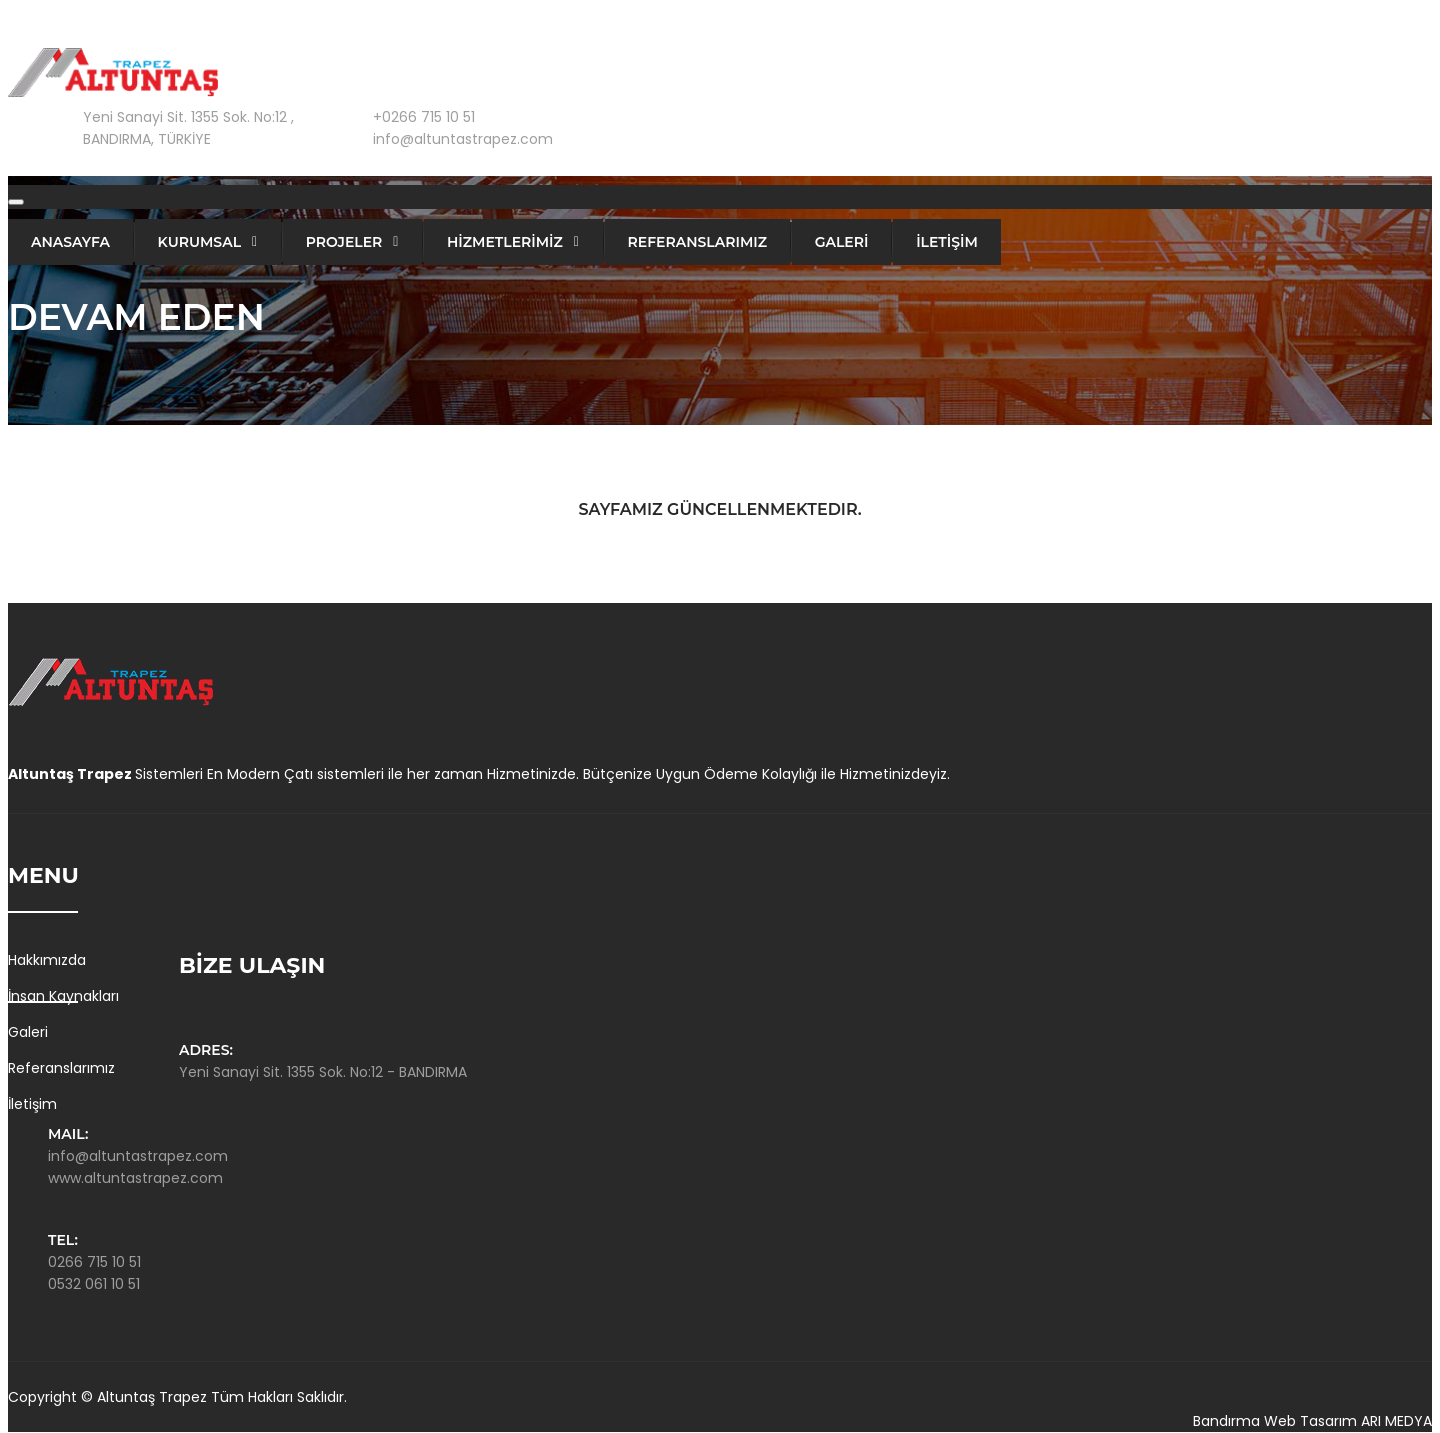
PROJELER (344, 242)
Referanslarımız (698, 242)
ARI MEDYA (1396, 1421)
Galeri (28, 1032)
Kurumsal (199, 242)
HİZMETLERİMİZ (505, 242)
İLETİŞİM (947, 242)
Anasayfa (70, 242)
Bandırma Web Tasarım (1275, 1421)
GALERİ (842, 242)
